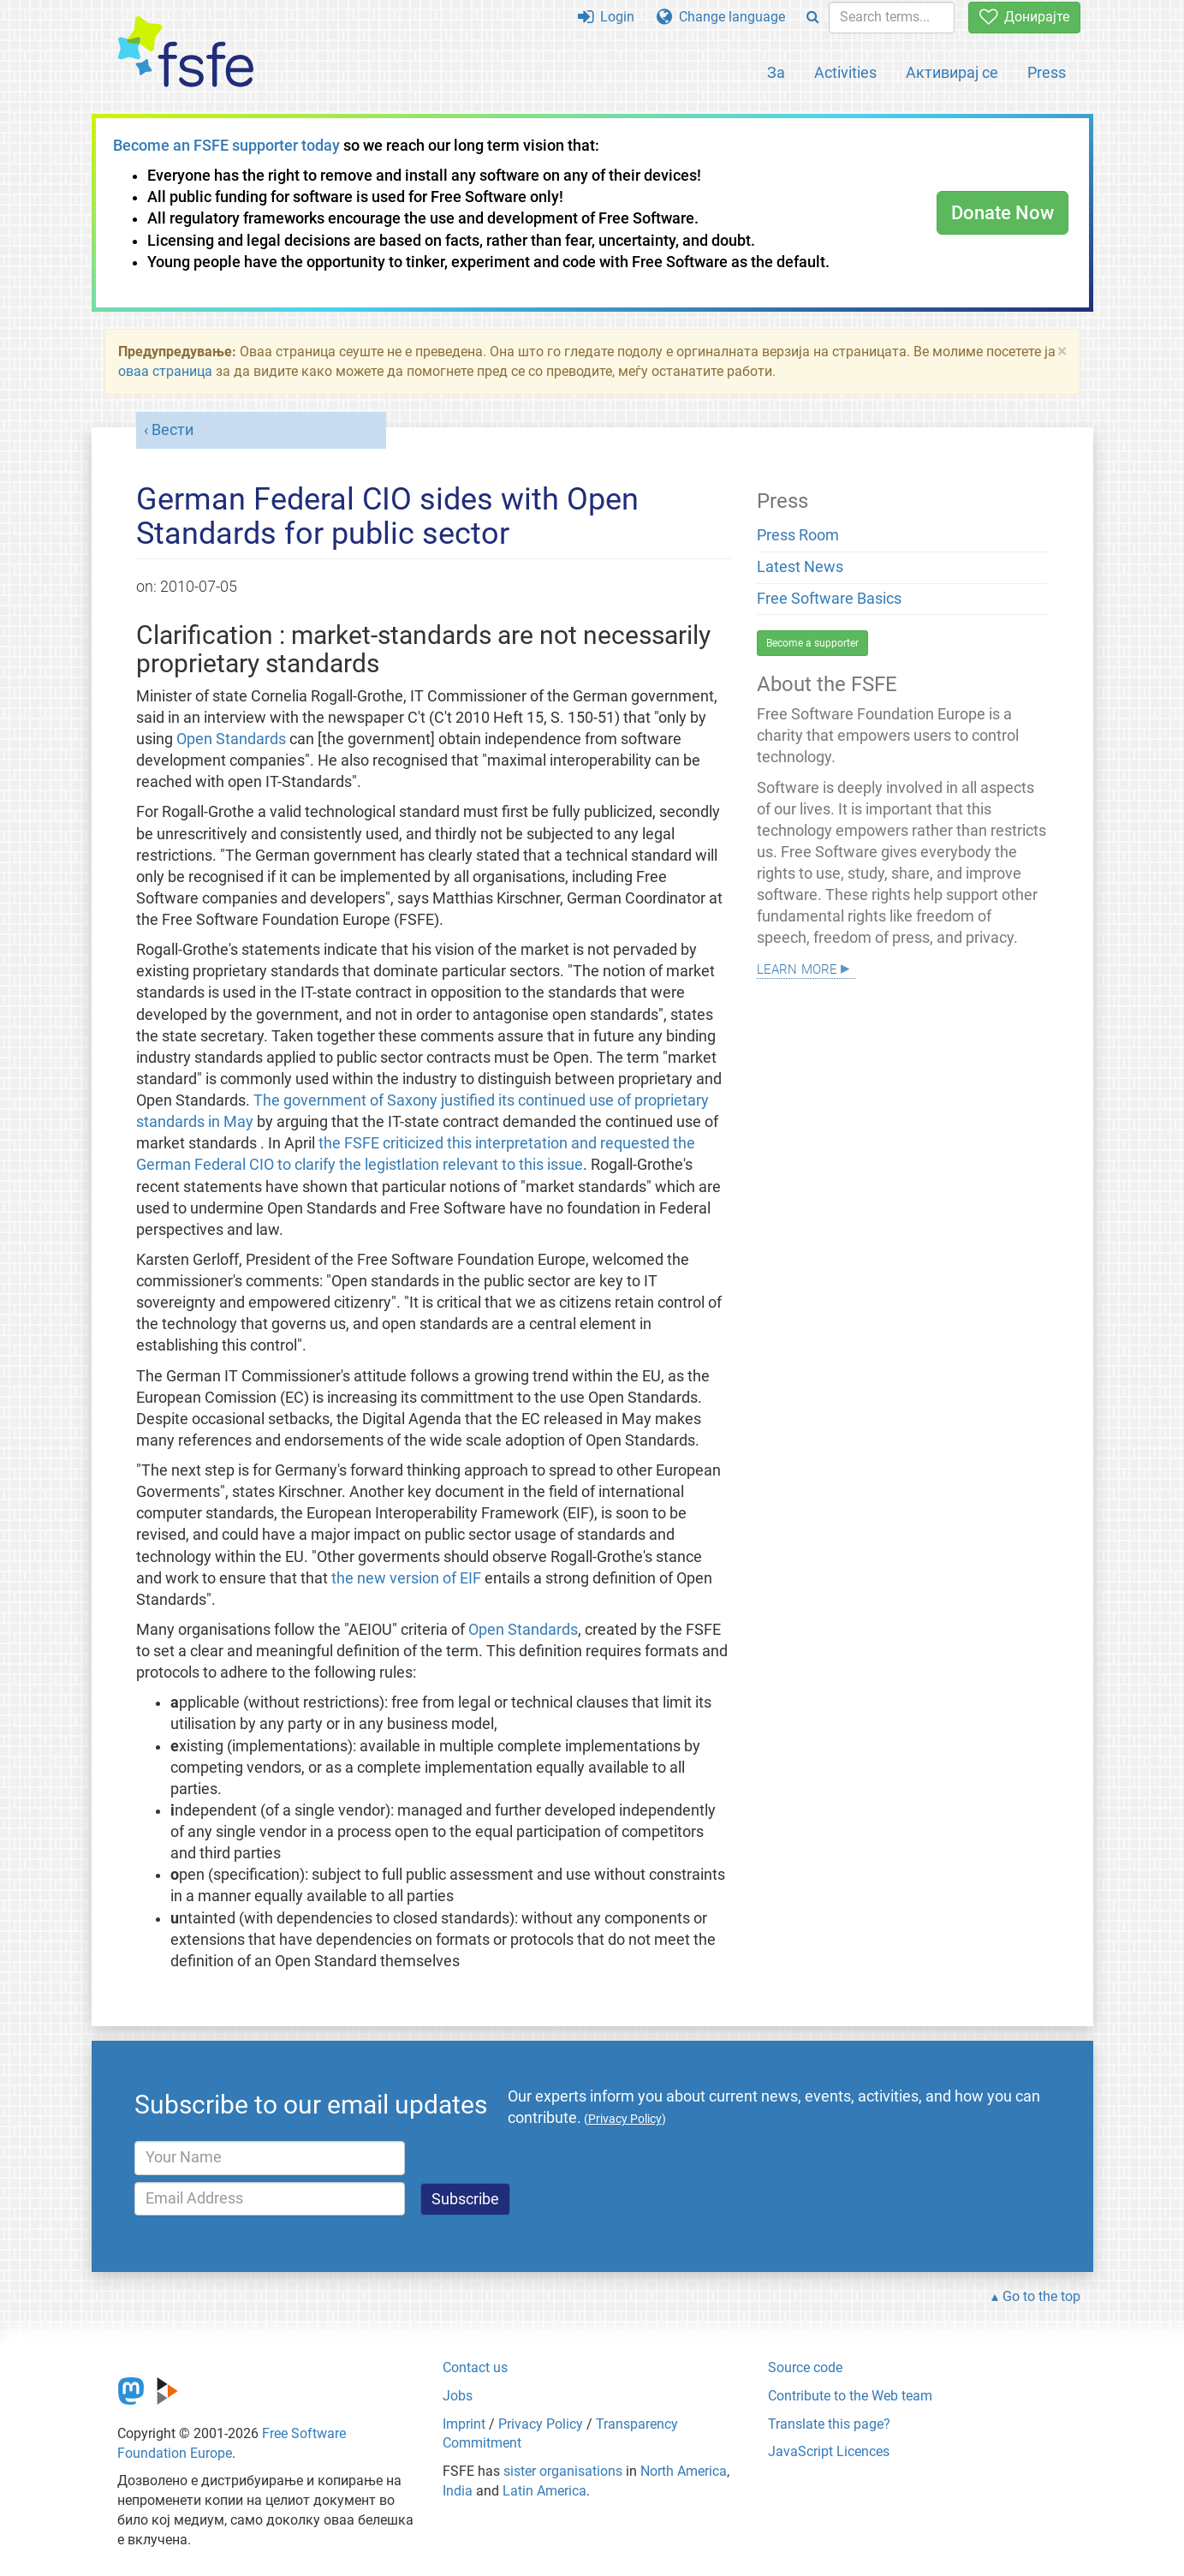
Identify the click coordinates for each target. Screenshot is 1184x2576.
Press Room (798, 535)
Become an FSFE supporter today (226, 145)
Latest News (800, 566)
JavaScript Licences (828, 2451)
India (458, 2491)
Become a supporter (812, 643)
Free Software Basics (829, 598)
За (776, 72)
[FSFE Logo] (185, 52)
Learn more (797, 967)
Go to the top (1041, 2296)
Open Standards (231, 739)
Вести (172, 429)
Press (1046, 72)
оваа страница (165, 371)
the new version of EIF (408, 1578)
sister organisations (562, 2471)
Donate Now (1002, 213)
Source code (805, 2367)
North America (683, 2471)
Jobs (458, 2396)
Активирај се (952, 72)
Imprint (464, 2424)
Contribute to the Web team (850, 2396)
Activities (845, 72)
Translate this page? (829, 2424)
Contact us (475, 2367)
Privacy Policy (540, 2424)
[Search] (813, 18)
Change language (721, 17)
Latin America (544, 2491)
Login (606, 17)
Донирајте (1024, 17)
